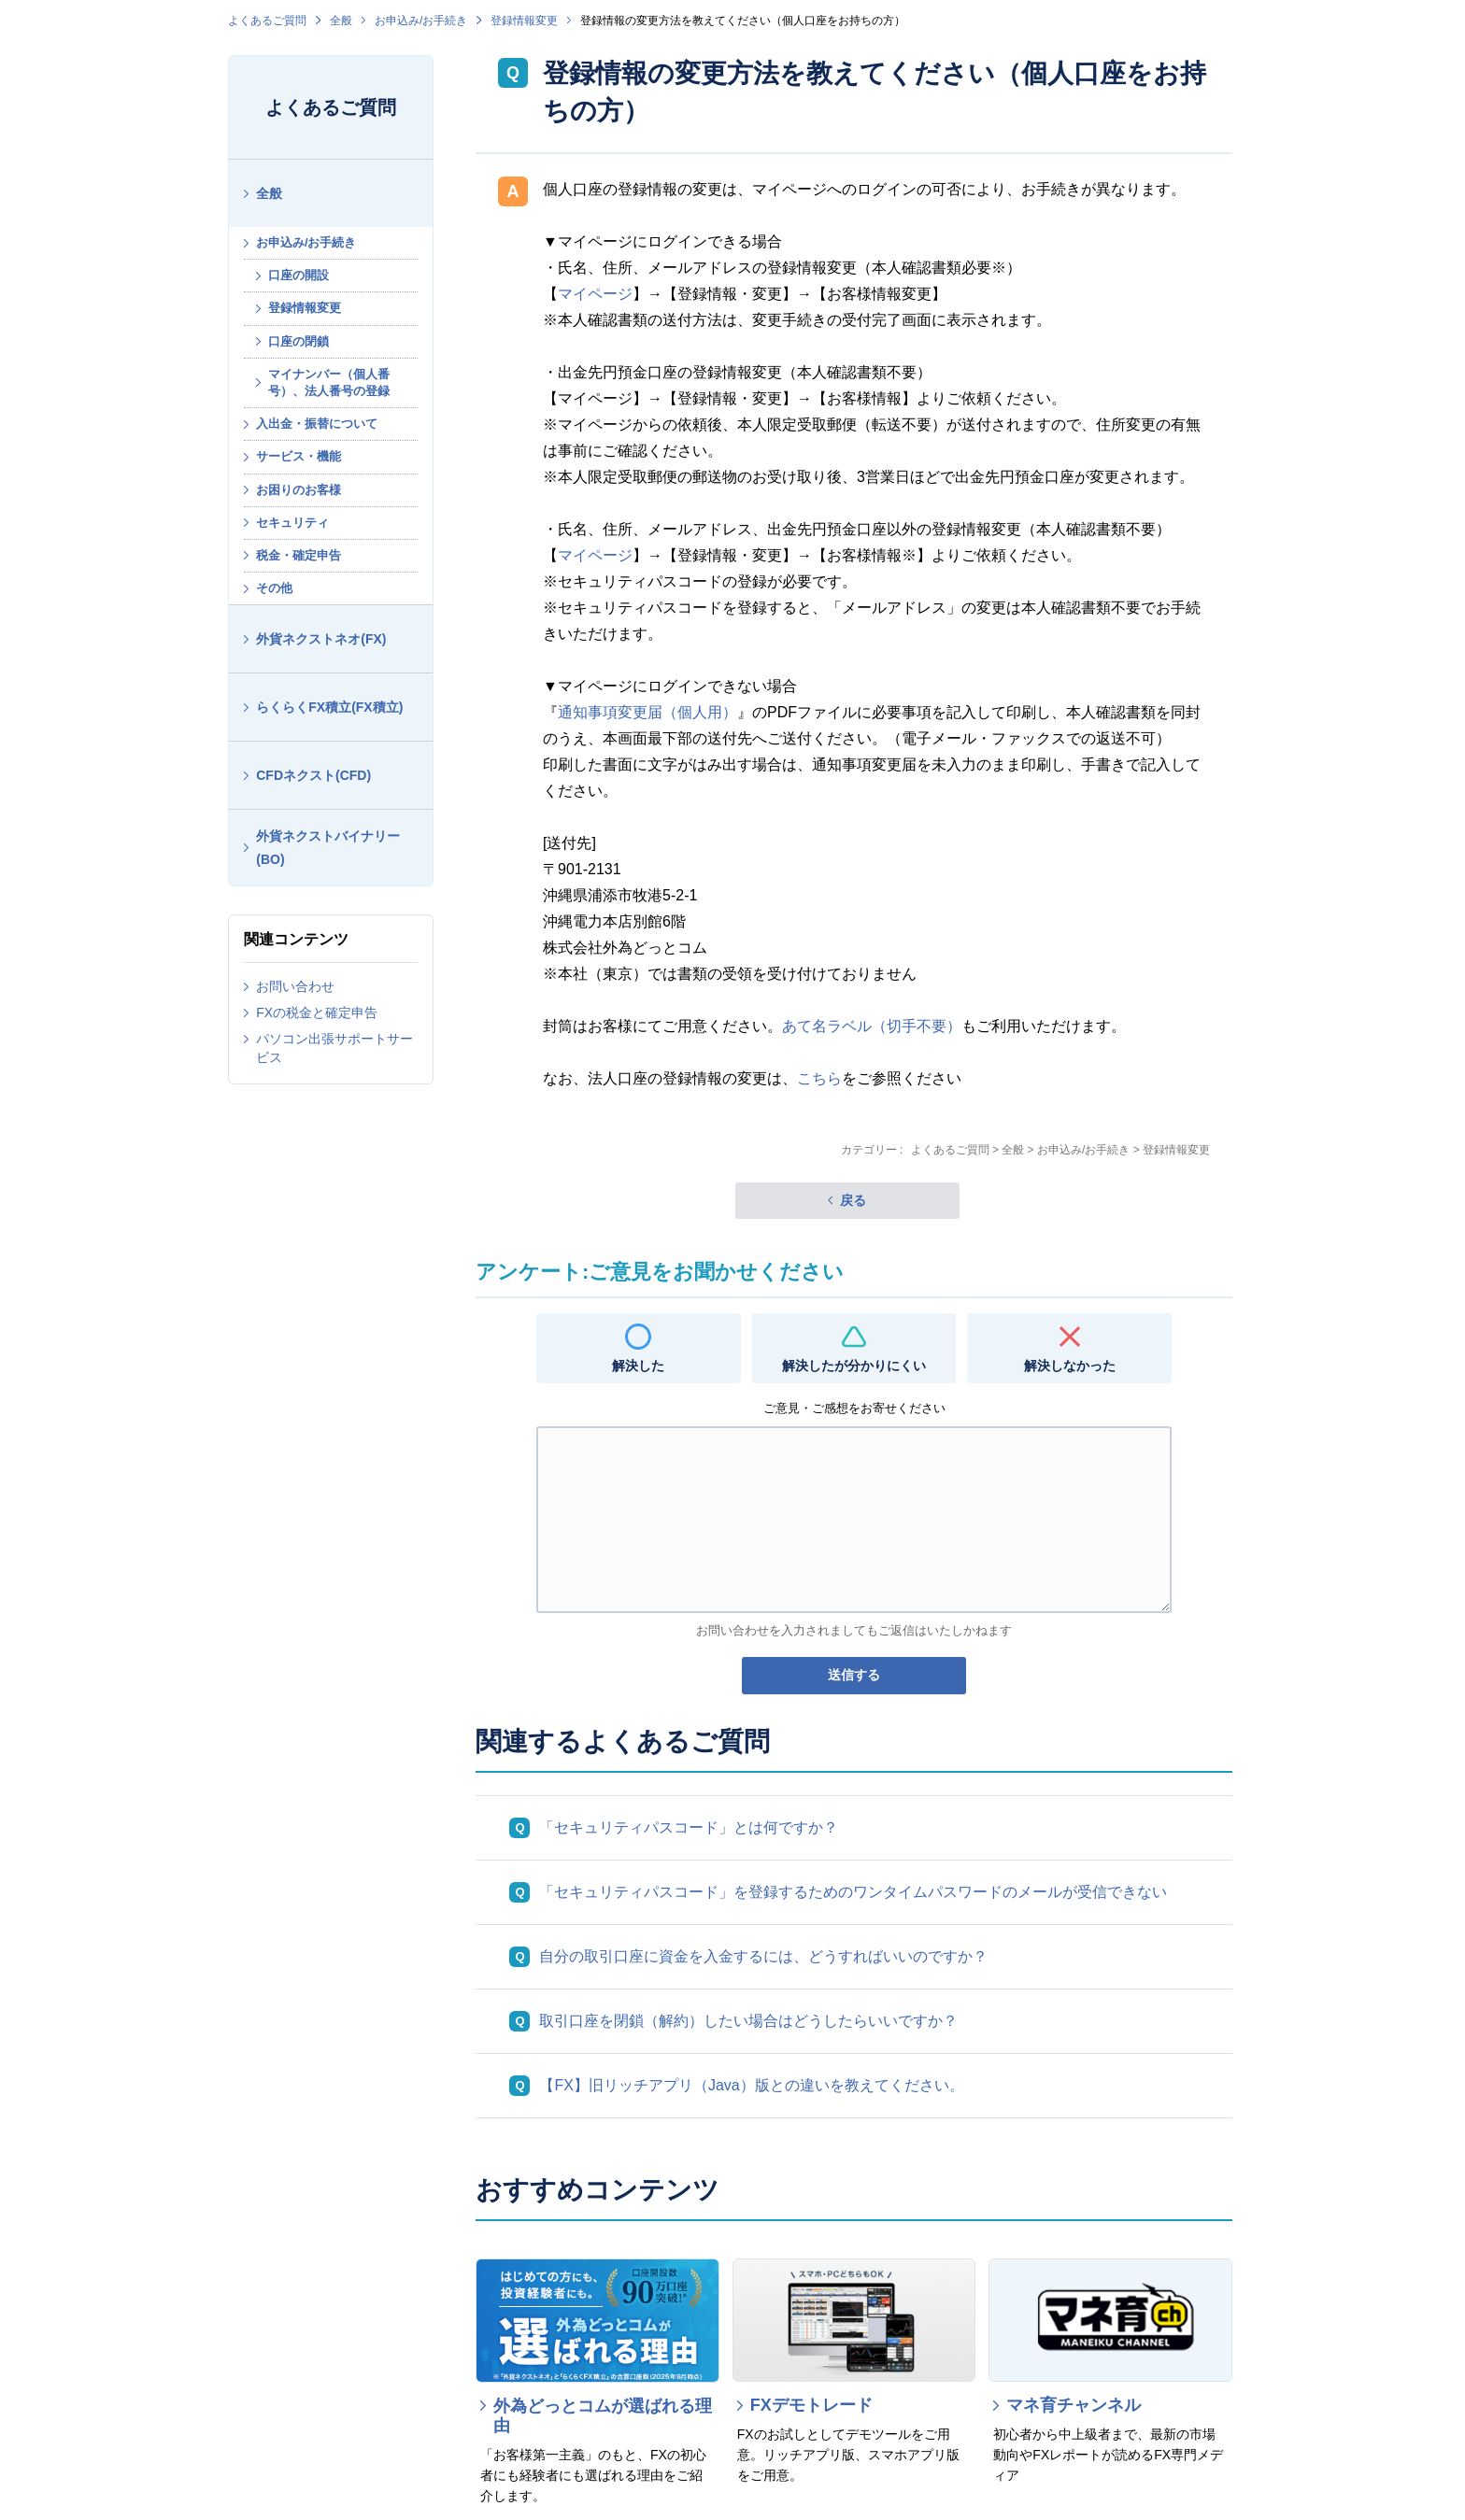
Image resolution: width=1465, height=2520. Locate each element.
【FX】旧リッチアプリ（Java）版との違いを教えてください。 (751, 2085)
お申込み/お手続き (421, 20)
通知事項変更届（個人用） (647, 712)
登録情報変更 (524, 20)
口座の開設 (298, 275)
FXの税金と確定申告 (316, 1012)
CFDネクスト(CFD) (313, 775)
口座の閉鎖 (298, 341)
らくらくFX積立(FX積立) (329, 707)
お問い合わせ (295, 986)
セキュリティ (292, 523)
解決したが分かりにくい (854, 1365)
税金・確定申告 (298, 555)
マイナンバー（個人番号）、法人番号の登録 (329, 382)
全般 (341, 20)
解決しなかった (1070, 1365)
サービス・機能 (298, 456)
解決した (638, 1365)
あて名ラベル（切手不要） (871, 1026)
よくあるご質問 (267, 20)
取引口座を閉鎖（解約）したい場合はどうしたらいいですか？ (748, 2021)
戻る (853, 1200)
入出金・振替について (316, 424)
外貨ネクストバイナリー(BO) (328, 847)
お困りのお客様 (298, 490)
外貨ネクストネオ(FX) (321, 638)
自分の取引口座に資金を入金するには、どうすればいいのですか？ (763, 1956)
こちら (819, 1078)
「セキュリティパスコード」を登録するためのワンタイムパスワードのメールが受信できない (853, 1892)
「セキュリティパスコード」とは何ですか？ (688, 1827)
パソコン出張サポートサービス (334, 1048)
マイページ (595, 294)
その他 (274, 588)
